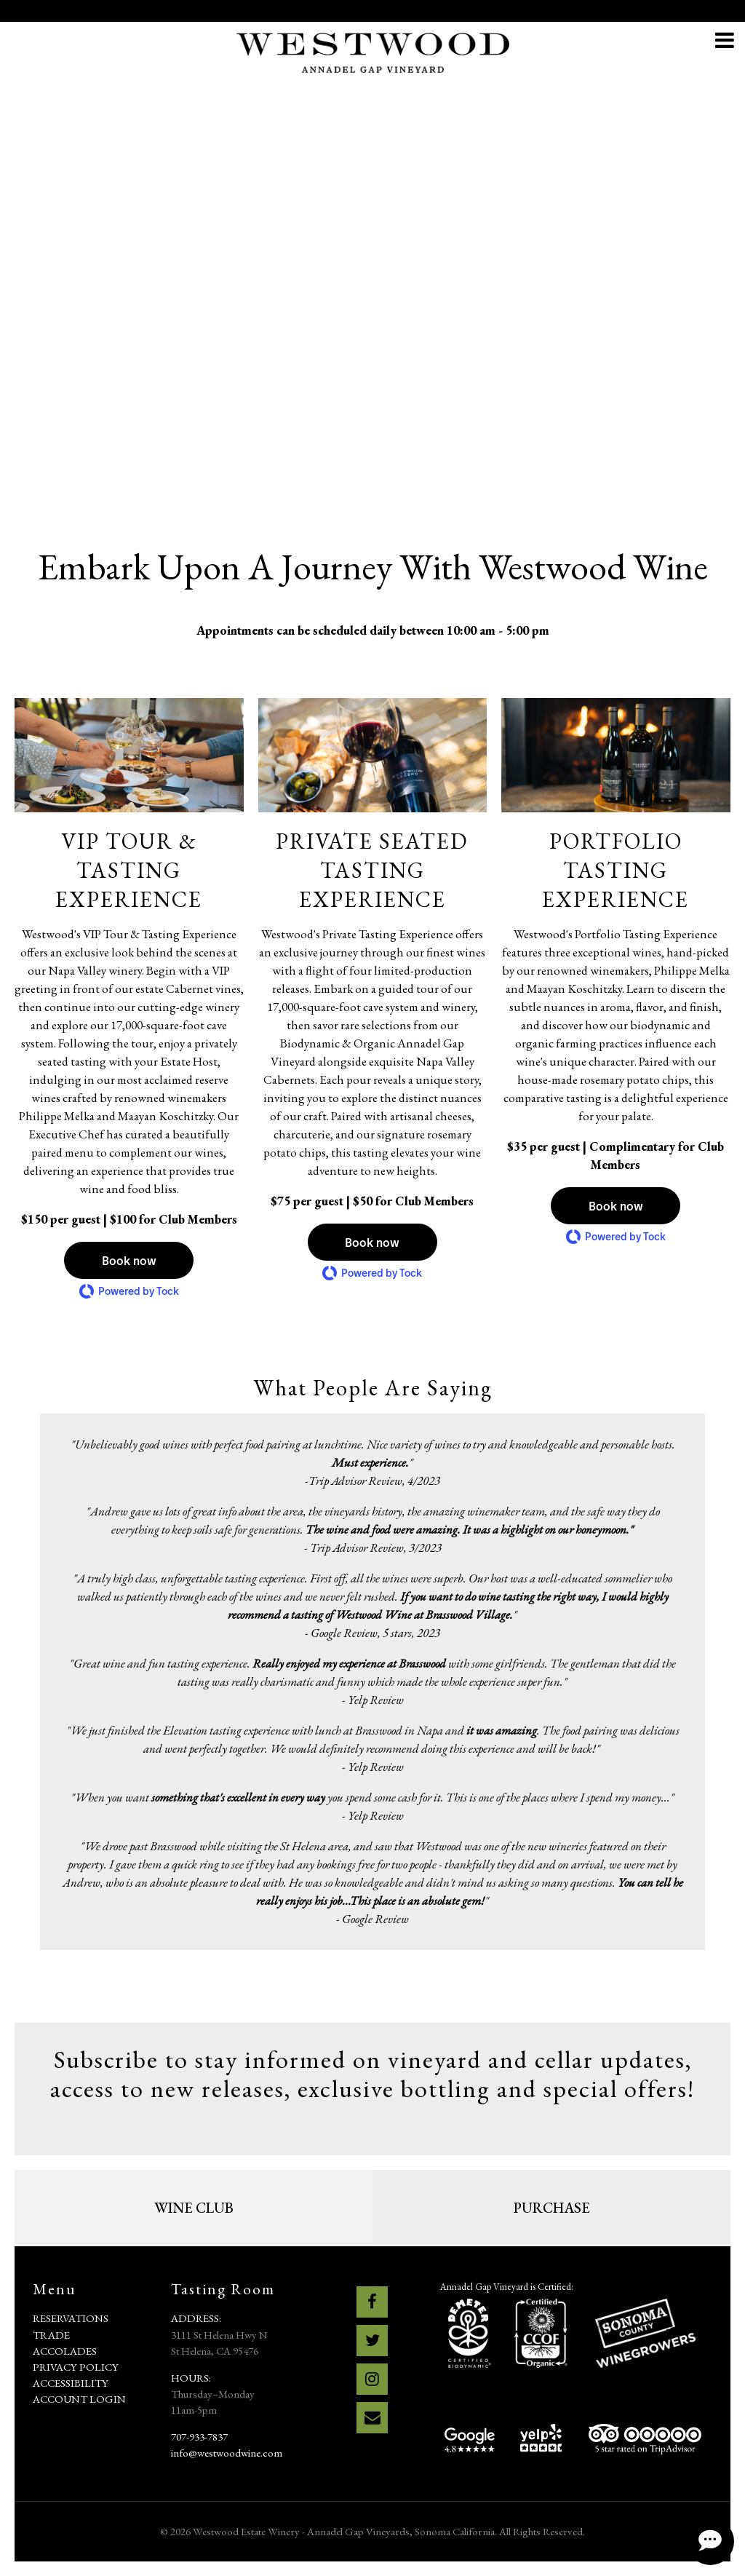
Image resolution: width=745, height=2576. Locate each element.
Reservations (70, 2318)
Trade (51, 2335)
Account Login (79, 2399)
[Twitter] (372, 2340)
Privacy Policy (76, 2367)
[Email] (372, 2417)
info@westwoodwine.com (226, 2453)
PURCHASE (552, 2207)
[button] (129, 1260)
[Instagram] (372, 2379)
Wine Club (194, 2207)
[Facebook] (372, 2302)
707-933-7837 (199, 2437)
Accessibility (70, 2383)
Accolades (65, 2351)
